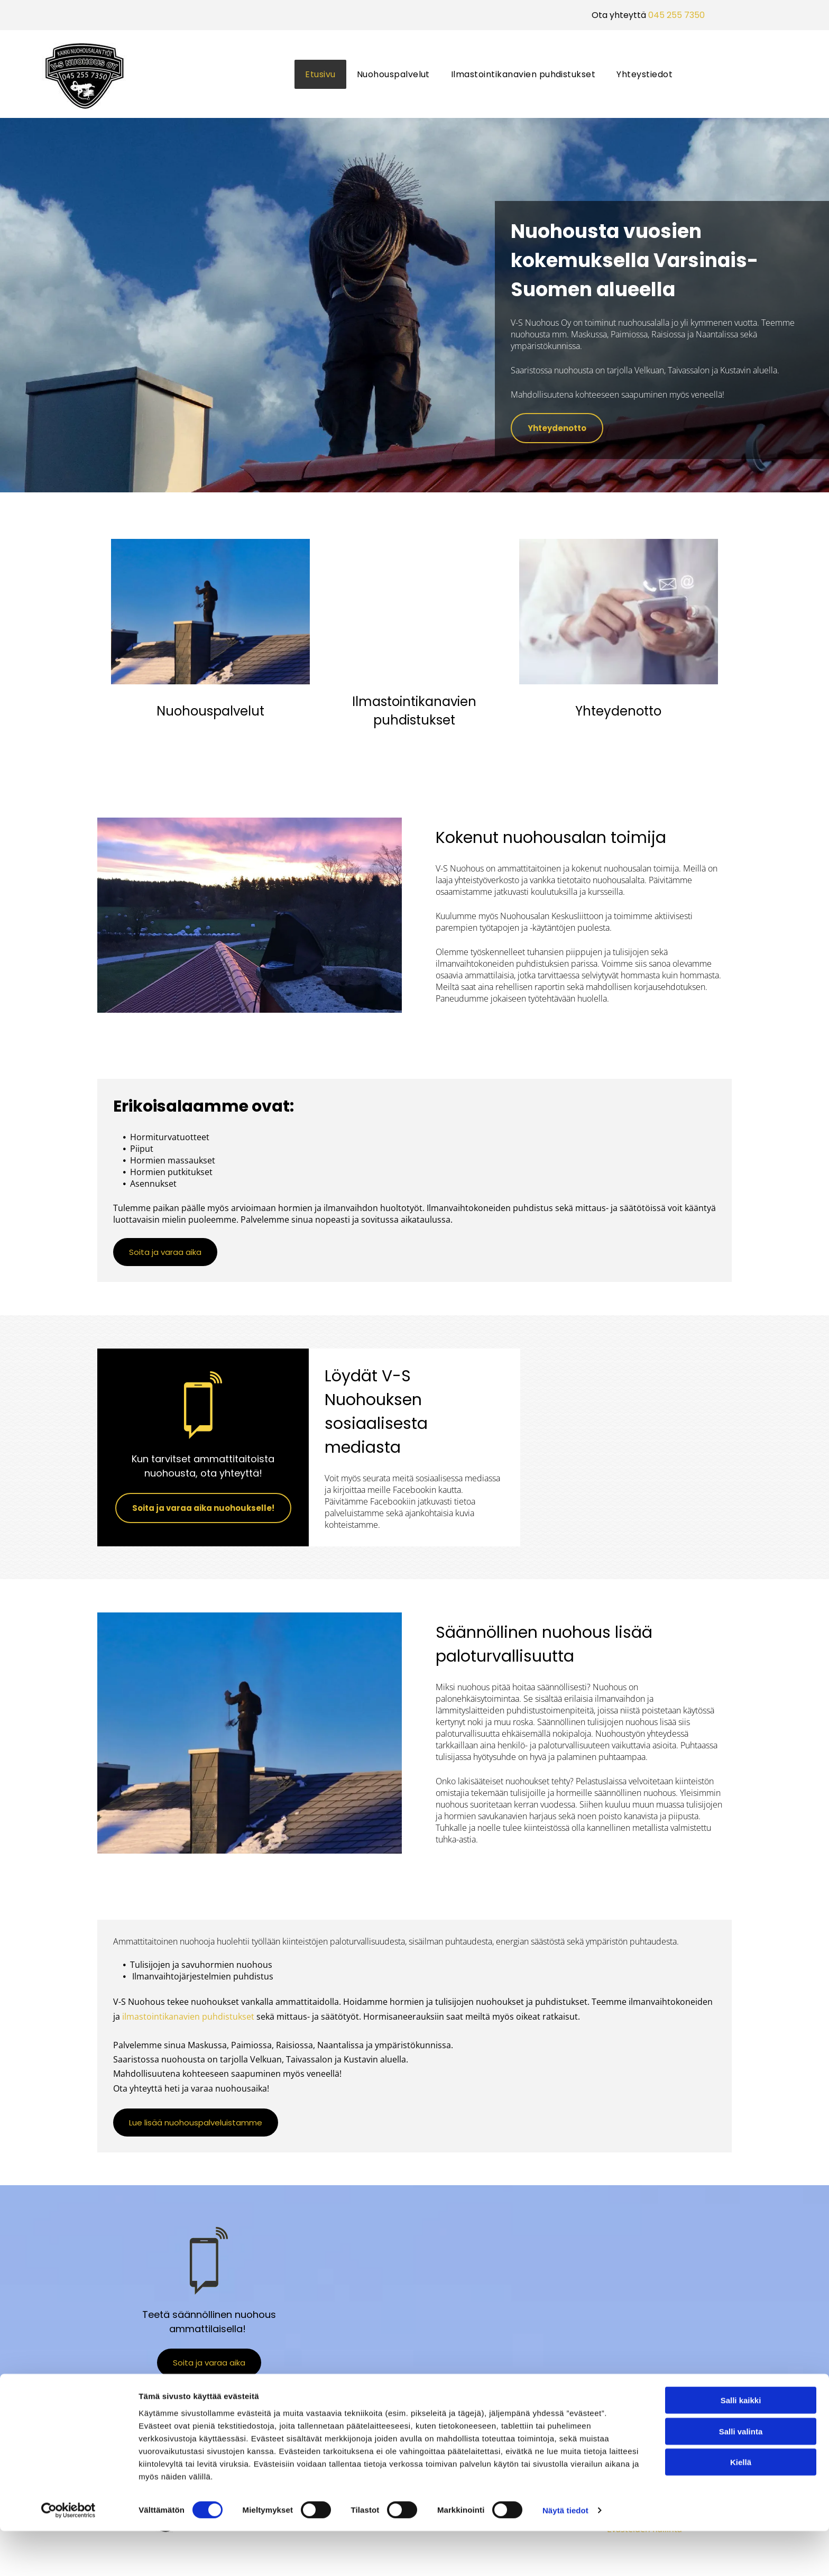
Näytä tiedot (565, 2555)
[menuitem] (320, 74)
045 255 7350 (676, 15)
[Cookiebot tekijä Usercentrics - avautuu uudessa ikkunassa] (68, 2555)
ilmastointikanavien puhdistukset (188, 2016)
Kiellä (740, 2507)
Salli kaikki (741, 2445)
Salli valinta (741, 2476)
